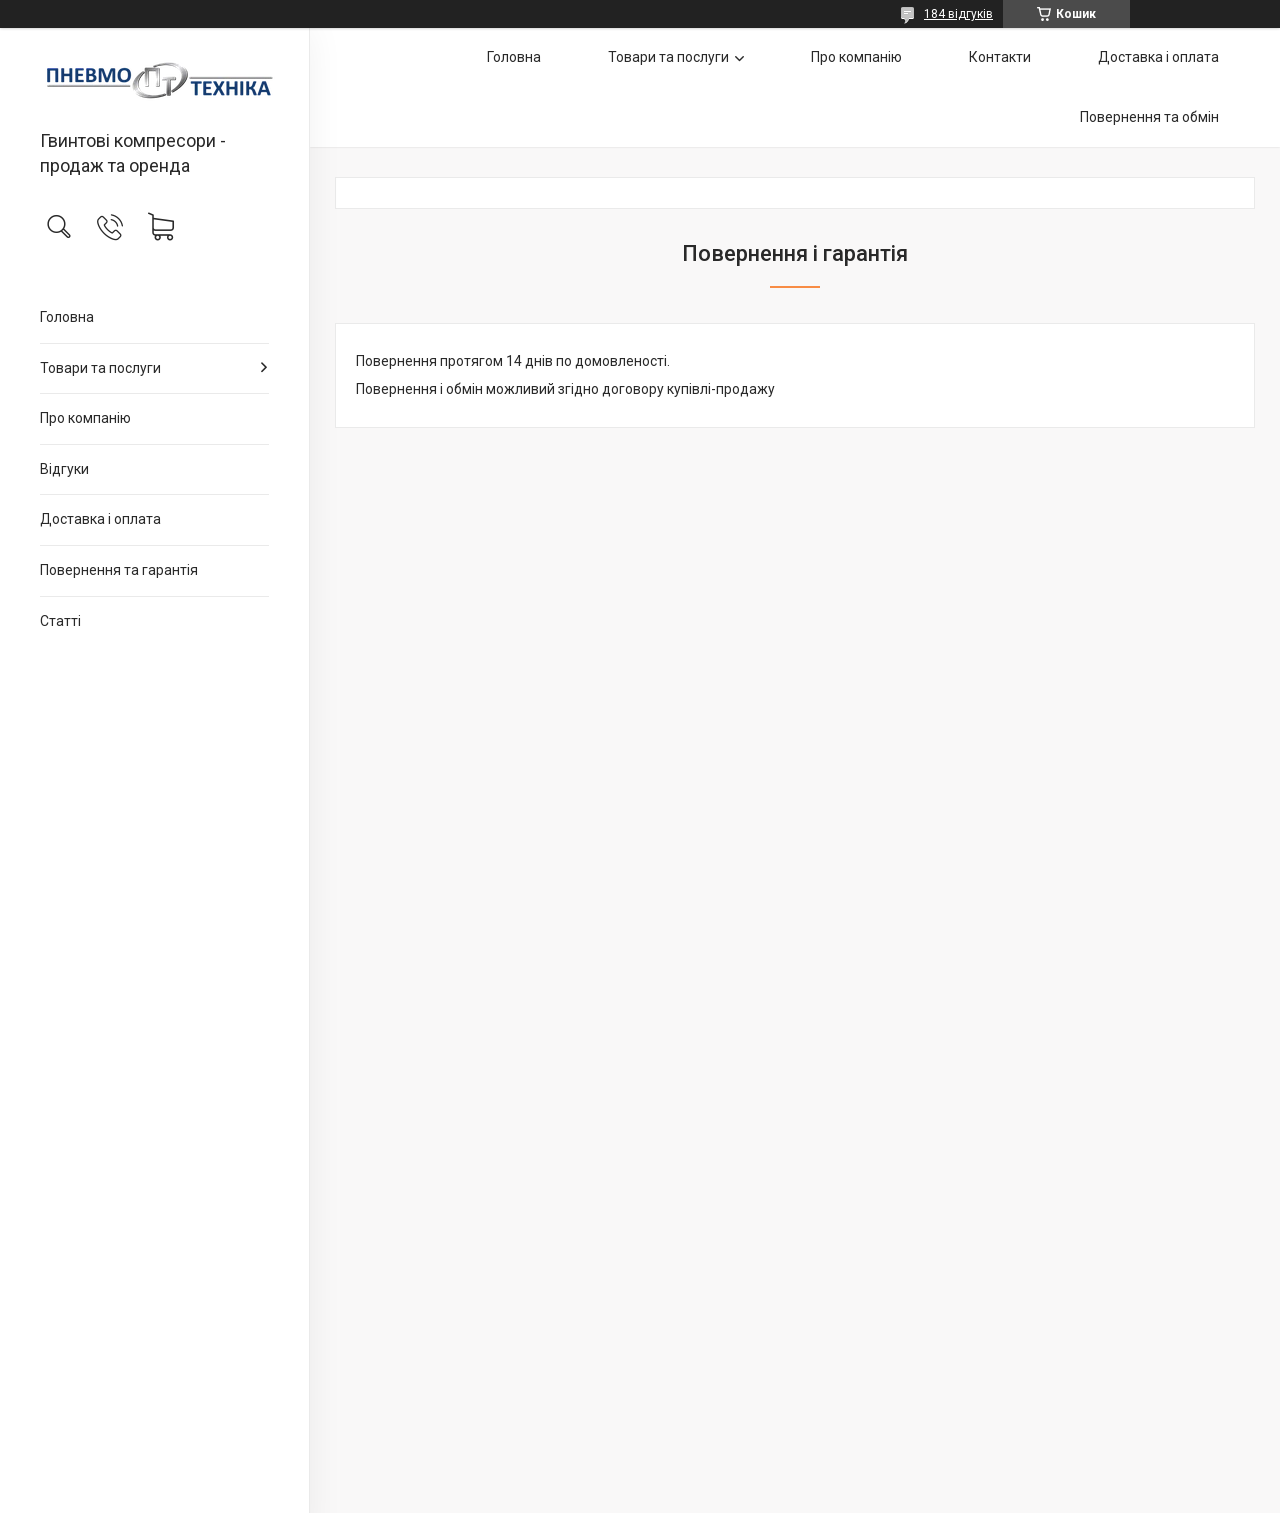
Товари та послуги (100, 368)
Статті (60, 621)
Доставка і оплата (100, 519)
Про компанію (85, 418)
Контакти (1000, 57)
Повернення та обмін (1149, 117)
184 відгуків (958, 14)
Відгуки (64, 469)
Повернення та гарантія (119, 570)
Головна (67, 317)
